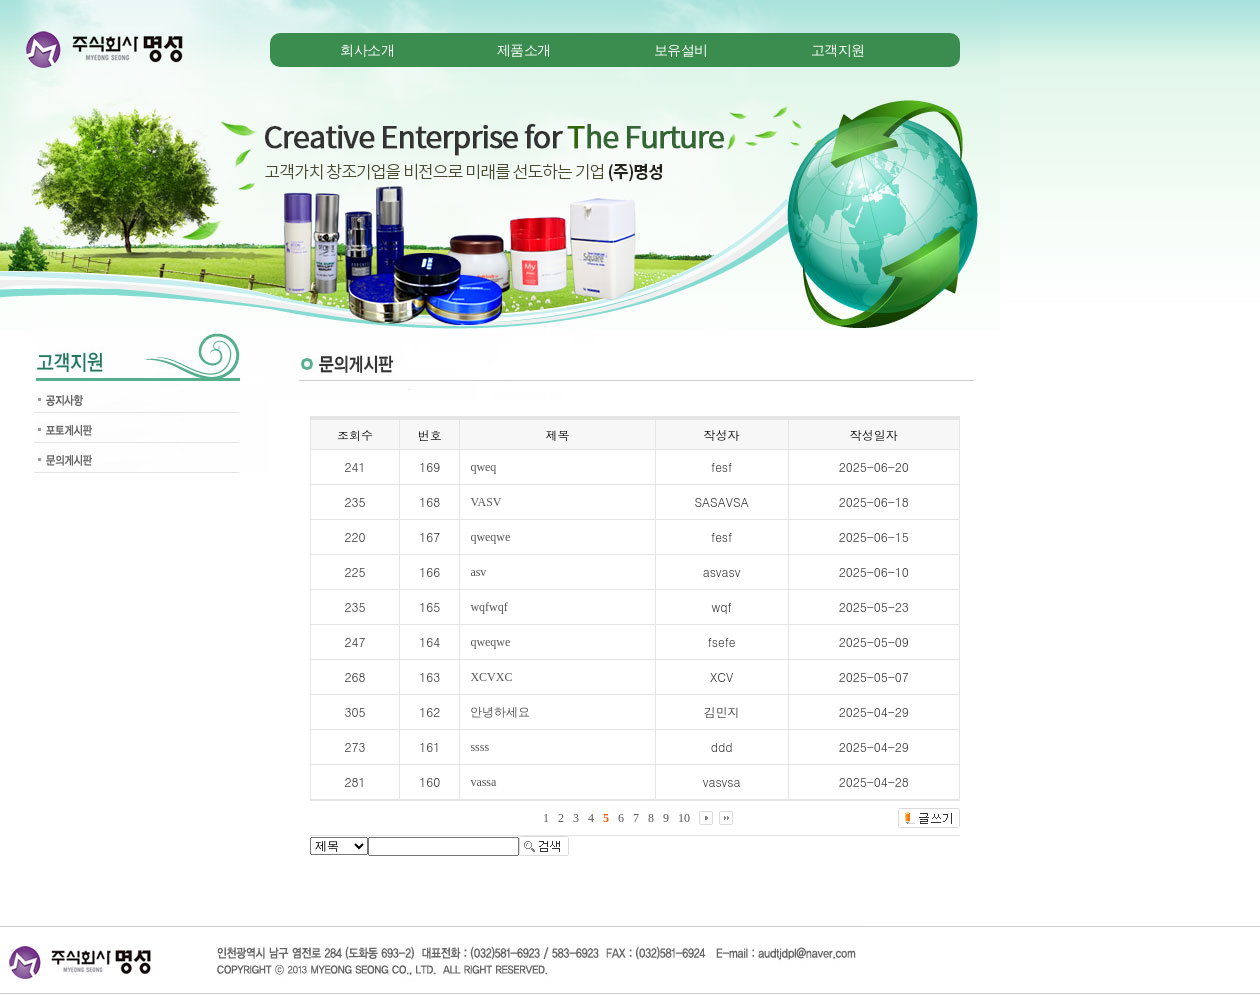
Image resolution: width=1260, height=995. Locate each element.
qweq (483, 467)
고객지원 (838, 50)
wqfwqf (488, 607)
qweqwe (490, 537)
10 (684, 818)
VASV (485, 502)
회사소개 (367, 50)
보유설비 (681, 50)
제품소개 (524, 50)
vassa (483, 782)
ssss (479, 747)
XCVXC (491, 677)
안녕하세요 (500, 712)
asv (478, 572)
